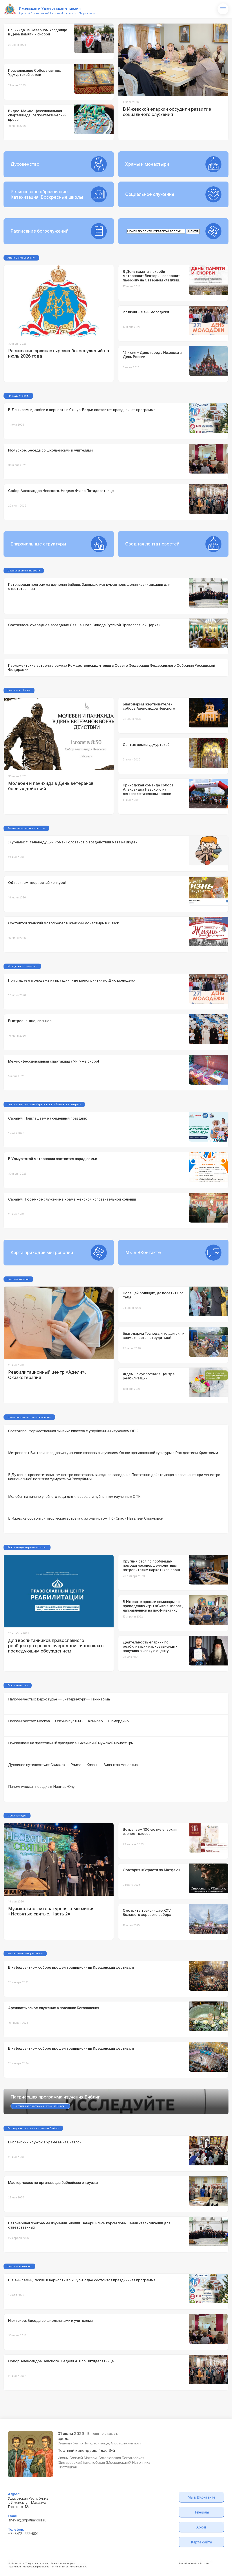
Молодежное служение (22, 966)
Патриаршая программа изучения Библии (33, 2128)
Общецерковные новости (23, 570)
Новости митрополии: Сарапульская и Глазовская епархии (44, 1104)
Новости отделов (18, 1279)
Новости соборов (19, 690)
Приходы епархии (18, 395)
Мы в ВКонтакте (201, 2497)
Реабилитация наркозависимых (27, 1547)
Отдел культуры (17, 1815)
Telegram (201, 2512)
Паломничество (17, 1685)
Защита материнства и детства (26, 828)
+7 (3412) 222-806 (23, 2533)
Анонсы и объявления (21, 257)
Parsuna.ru (206, 2563)
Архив (201, 2527)
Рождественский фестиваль (25, 1953)
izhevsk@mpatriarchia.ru (27, 2520)
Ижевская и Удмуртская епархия (50, 8)
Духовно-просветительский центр (29, 1417)
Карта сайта (201, 2542)
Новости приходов (19, 2266)
